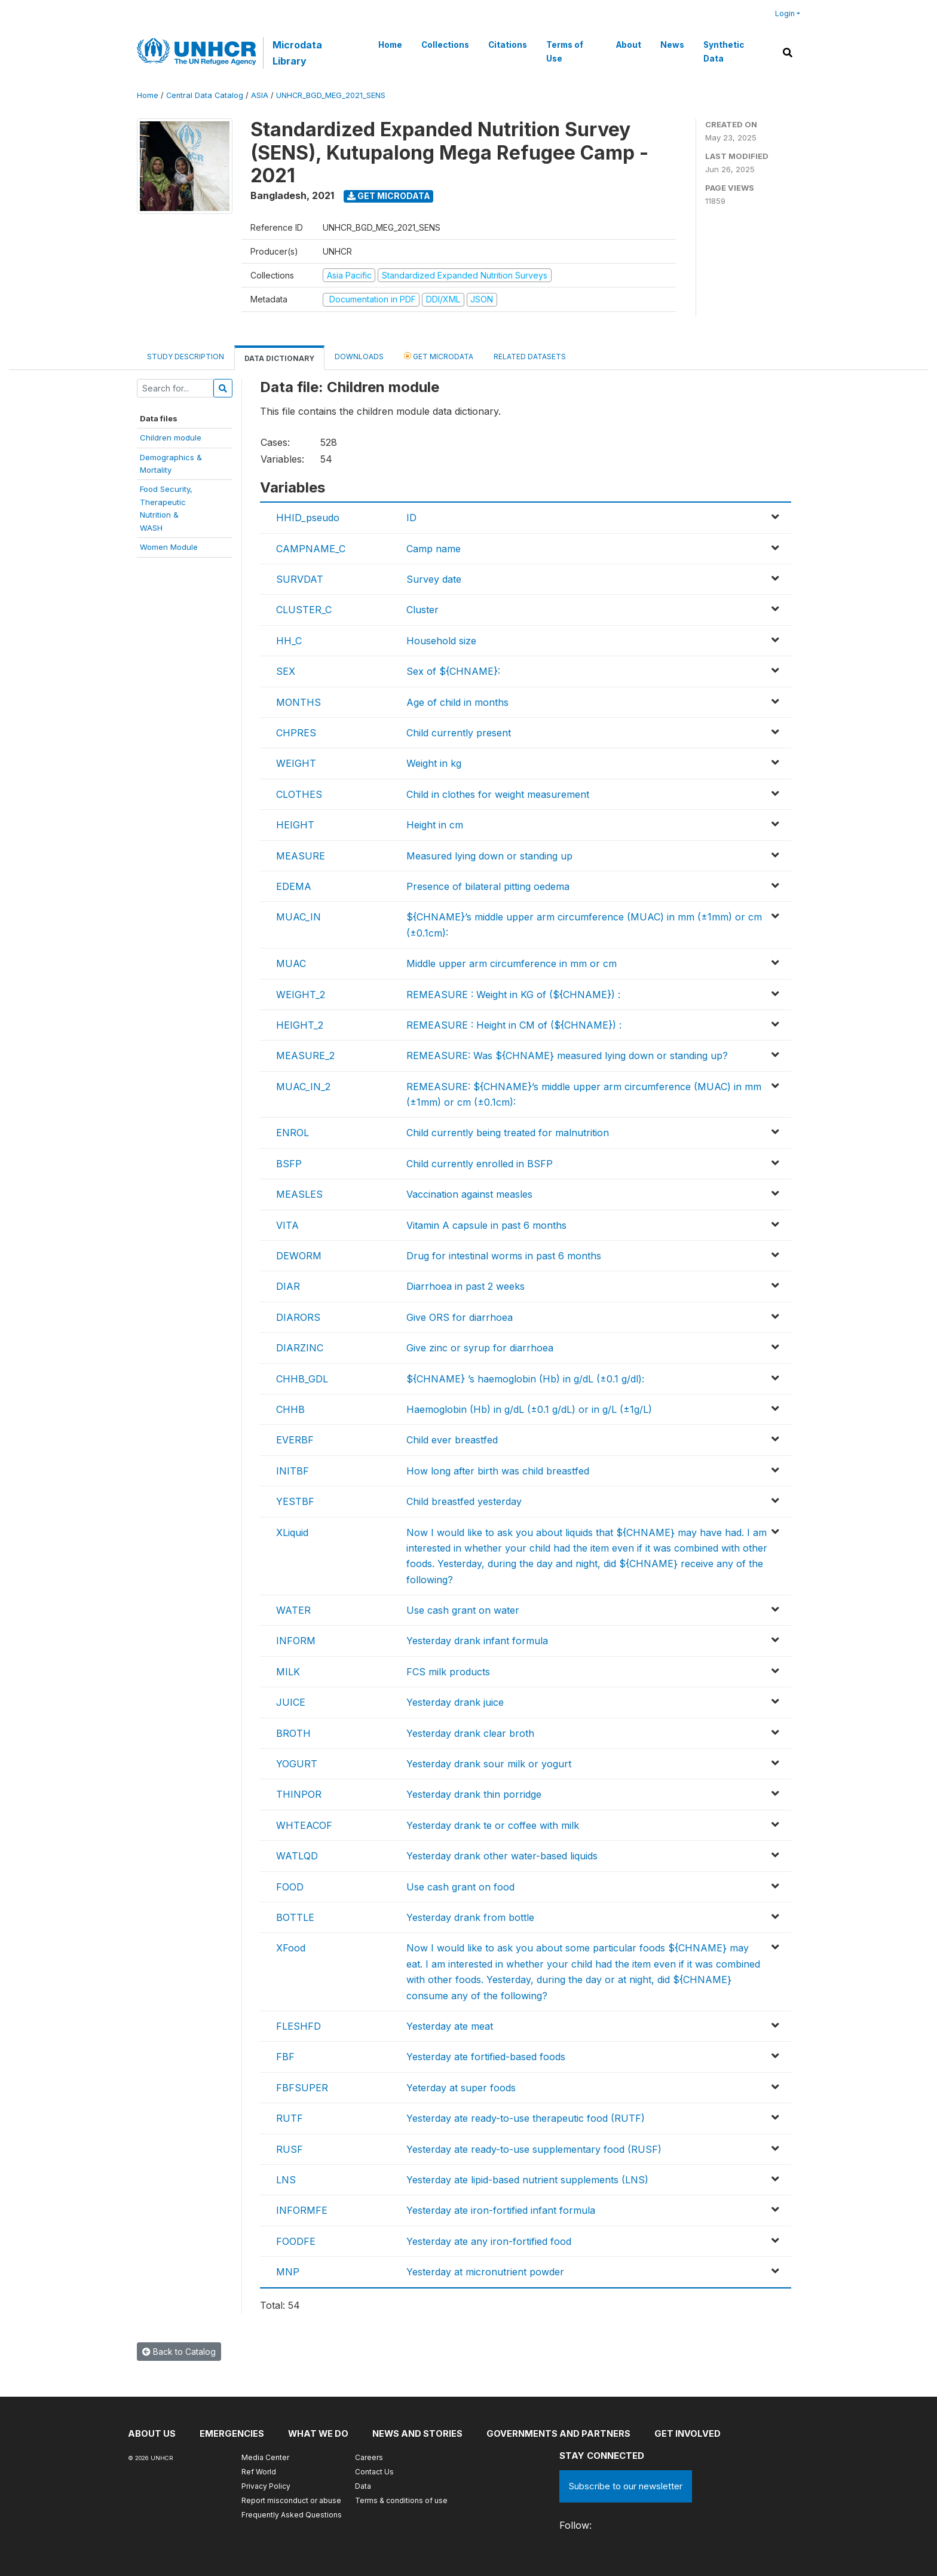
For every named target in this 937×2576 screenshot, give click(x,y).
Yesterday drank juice (455, 1702)
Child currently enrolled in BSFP (479, 1164)
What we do (320, 2433)
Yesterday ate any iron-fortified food (488, 2241)
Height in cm (434, 825)
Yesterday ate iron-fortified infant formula (500, 2210)
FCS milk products (448, 1672)
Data (363, 2486)
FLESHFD (298, 2026)
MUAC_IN (298, 917)
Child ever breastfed (452, 1440)
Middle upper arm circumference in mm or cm (511, 963)
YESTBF (295, 1501)
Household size (441, 641)
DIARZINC (299, 1348)
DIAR (288, 1286)
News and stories (421, 2433)
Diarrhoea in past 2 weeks (465, 1286)
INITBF (292, 1471)
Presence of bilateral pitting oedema (487, 886)
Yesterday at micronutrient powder (485, 2272)
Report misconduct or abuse (291, 2500)
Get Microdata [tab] (438, 356)
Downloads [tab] (359, 356)
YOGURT (296, 1764)
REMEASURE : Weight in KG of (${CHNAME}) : (513, 995)
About (628, 45)
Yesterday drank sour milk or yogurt (488, 1764)
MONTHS (298, 702)
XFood (290, 1948)
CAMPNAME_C (310, 549)
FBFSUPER (302, 2088)
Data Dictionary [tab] (279, 358)
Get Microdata (388, 196)
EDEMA (293, 886)
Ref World (258, 2471)
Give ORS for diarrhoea (459, 1317)
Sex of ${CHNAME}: (453, 671)
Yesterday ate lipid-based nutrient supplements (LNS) (527, 2180)
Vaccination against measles (469, 1194)
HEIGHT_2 (299, 1025)
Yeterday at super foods (461, 2088)
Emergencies (232, 2433)
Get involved (693, 2433)
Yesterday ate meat (449, 2026)
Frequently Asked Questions (291, 2514)
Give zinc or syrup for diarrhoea (479, 1348)
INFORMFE (301, 2210)
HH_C (289, 641)
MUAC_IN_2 (303, 1087)
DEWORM (298, 1256)
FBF (285, 2057)
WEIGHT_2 (300, 995)
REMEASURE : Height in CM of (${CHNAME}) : (513, 1025)
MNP (287, 2272)
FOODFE (296, 2241)
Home (390, 45)
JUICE (290, 1702)
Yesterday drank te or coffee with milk (492, 1825)
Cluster (422, 610)
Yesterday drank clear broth (470, 1733)
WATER (293, 1610)
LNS (286, 2180)
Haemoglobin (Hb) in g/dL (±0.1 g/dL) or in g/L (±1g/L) (529, 1409)
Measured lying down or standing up (489, 856)
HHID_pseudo (307, 518)
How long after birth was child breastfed (497, 1471)
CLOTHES (299, 794)
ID (411, 518)
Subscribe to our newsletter (625, 2486)
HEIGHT (295, 825)
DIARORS (298, 1317)
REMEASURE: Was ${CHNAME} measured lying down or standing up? (567, 1055)
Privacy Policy (265, 2486)
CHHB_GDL (302, 1379)
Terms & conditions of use (401, 2500)
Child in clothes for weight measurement (497, 794)
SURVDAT (299, 579)
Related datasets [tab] (530, 356)
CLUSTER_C (304, 610)
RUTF (289, 2118)
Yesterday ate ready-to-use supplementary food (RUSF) (534, 2149)
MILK (288, 1672)
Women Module (169, 547)
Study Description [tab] (185, 356)
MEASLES (299, 1194)
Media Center (265, 2457)
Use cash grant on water (462, 1610)
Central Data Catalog (204, 95)
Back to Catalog (179, 2351)
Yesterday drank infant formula (477, 1641)
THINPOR (298, 1794)
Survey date (433, 579)
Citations (507, 45)
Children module (170, 437)
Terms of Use (564, 51)
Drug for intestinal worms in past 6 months (503, 1256)
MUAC (291, 963)
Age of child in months (457, 702)
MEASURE (300, 856)
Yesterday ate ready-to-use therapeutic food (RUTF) (525, 2118)
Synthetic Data (723, 51)
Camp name (433, 549)
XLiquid (292, 1532)
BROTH (293, 1733)
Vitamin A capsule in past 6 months (486, 1225)
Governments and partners (563, 2433)
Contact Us (374, 2471)
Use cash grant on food (460, 1887)
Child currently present (458, 733)
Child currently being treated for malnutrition (507, 1133)
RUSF (289, 2149)
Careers (369, 2457)
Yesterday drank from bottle (470, 1917)
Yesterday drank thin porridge (473, 1794)
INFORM (296, 1641)
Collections (444, 45)
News (672, 45)
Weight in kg (433, 763)
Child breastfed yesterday (464, 1501)
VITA (287, 1225)
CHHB (290, 1409)
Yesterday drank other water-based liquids (502, 1856)
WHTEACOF (304, 1825)
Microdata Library (296, 52)
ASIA (259, 95)
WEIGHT (296, 763)
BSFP (289, 1164)
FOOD (290, 1887)
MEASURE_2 (305, 1055)
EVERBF (295, 1440)
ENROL (292, 1133)
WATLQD (297, 1856)
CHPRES (296, 733)
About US (152, 2433)
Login (785, 13)
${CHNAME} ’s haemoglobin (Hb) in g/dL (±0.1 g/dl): (525, 1379)
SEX (285, 671)
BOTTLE (295, 1917)
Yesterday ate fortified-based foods (485, 2057)
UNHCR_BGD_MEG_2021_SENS (330, 95)
